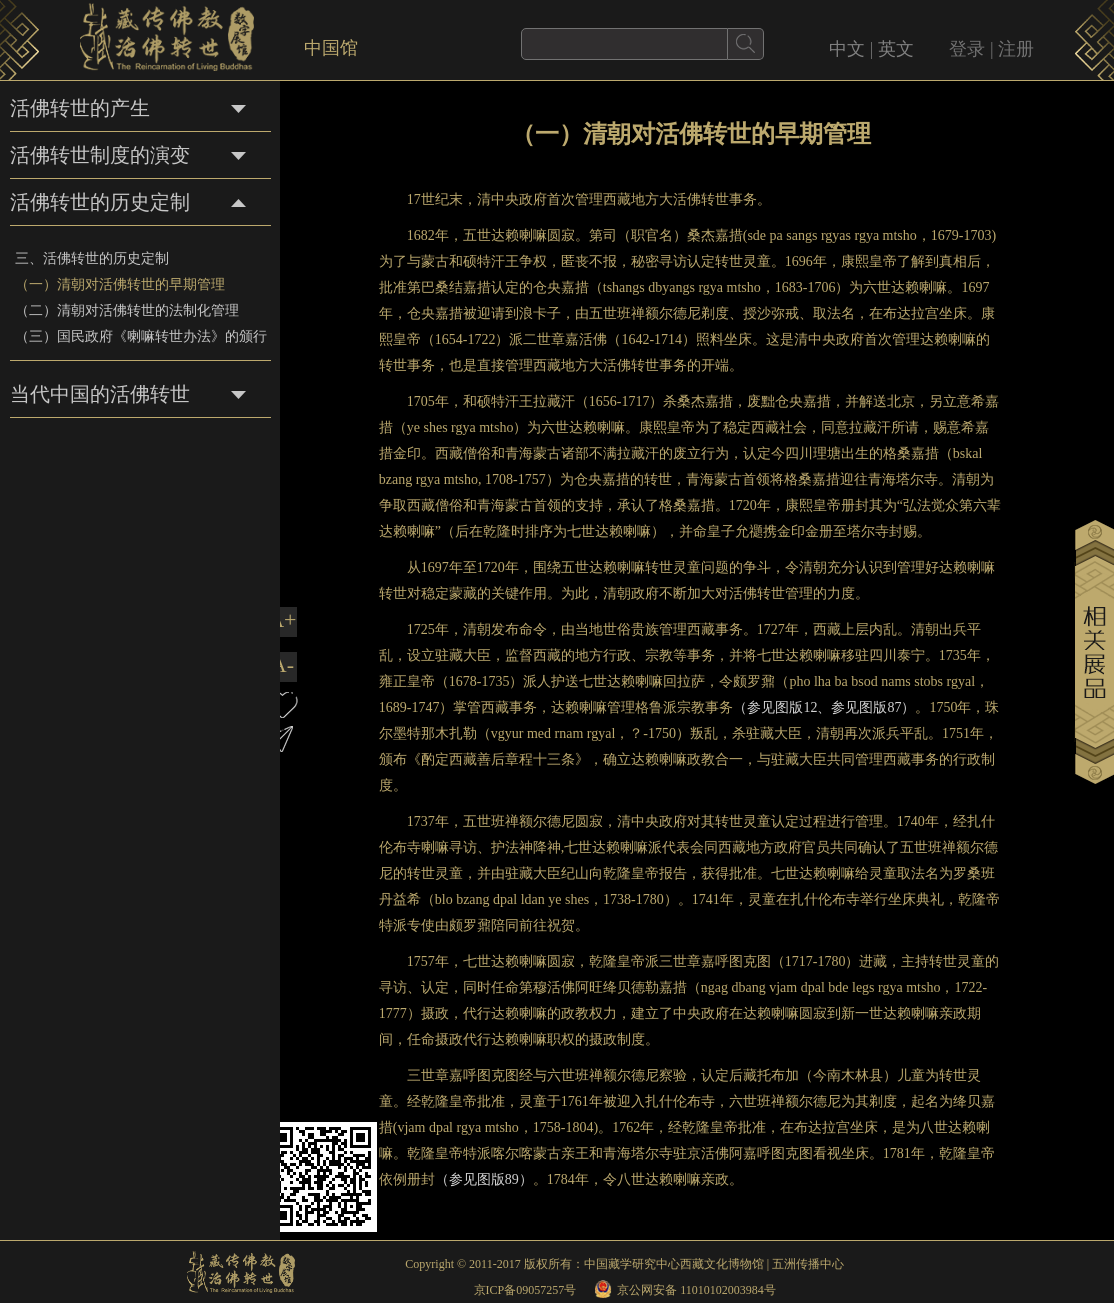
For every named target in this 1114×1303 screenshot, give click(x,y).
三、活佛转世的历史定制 (92, 258)
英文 (896, 49)
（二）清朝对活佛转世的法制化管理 (127, 310)
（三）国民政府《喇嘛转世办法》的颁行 (141, 336)
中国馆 (331, 48)
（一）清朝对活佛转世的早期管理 (120, 284)
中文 (847, 49)
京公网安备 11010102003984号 (696, 1290)
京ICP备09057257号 (525, 1290)
